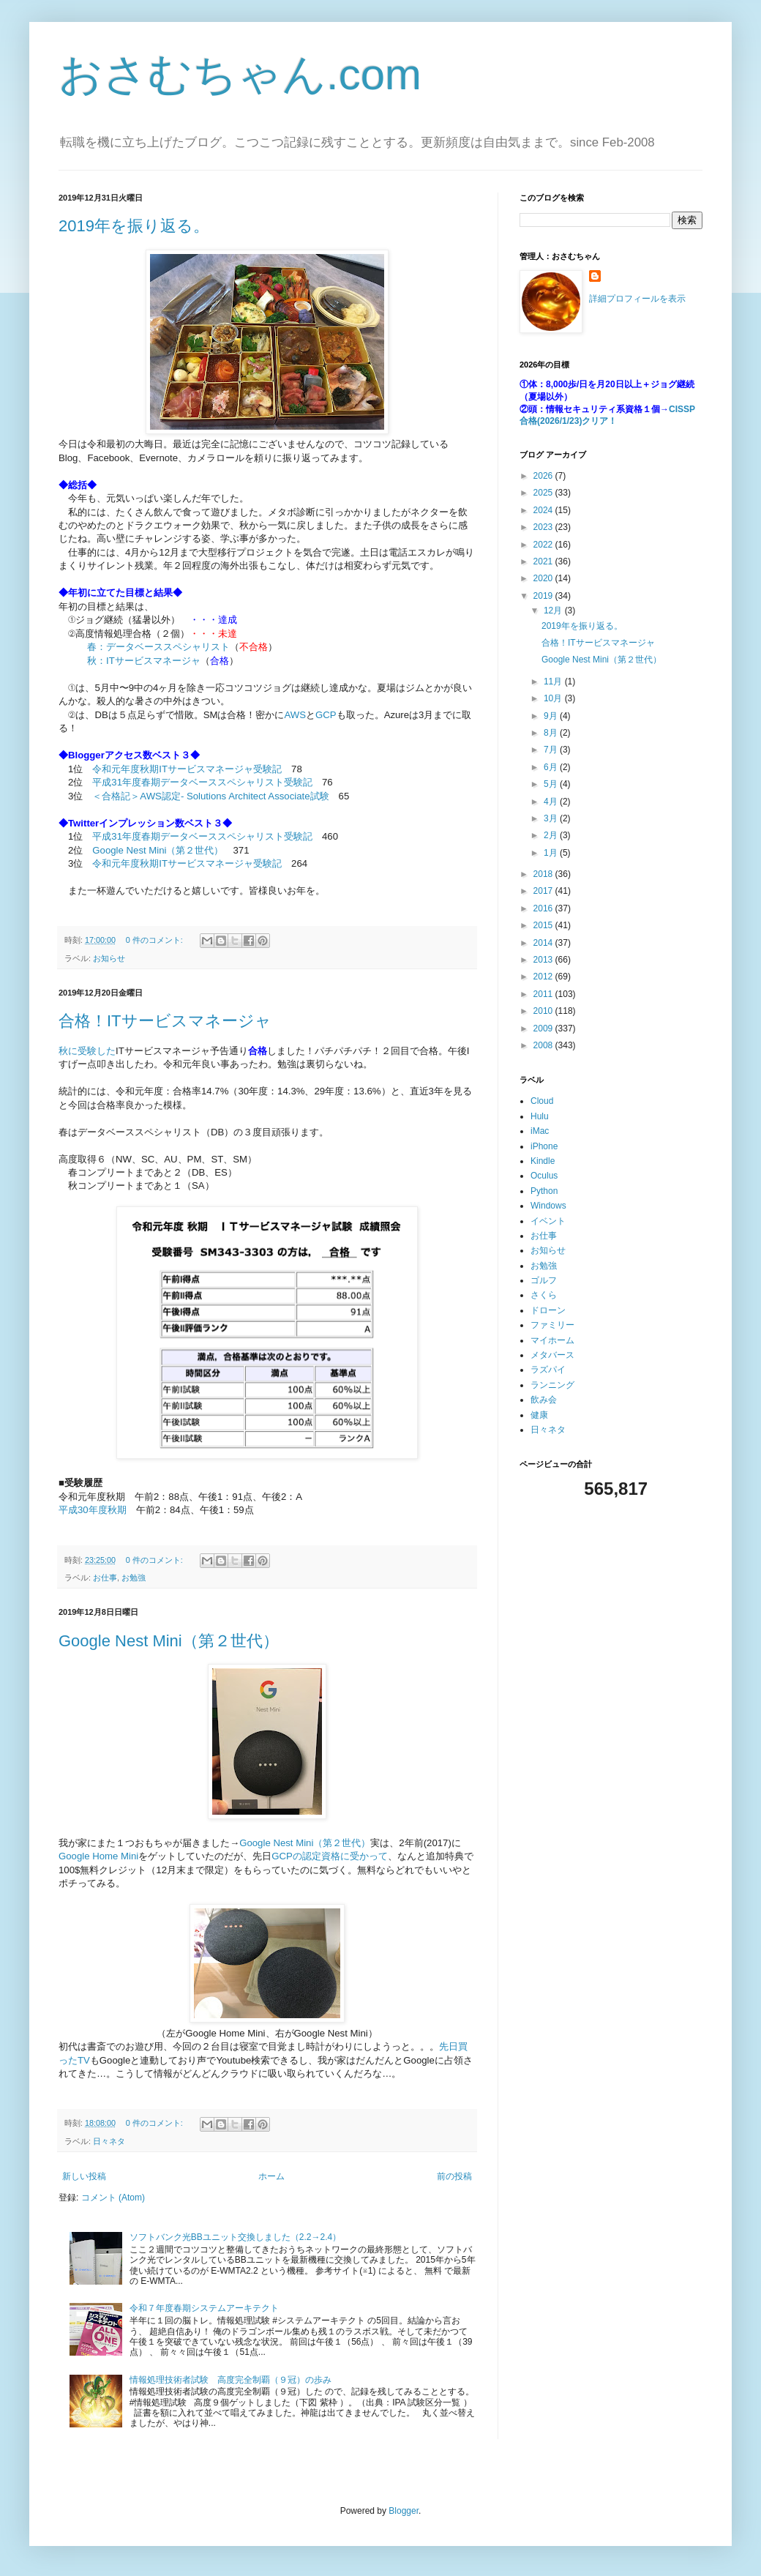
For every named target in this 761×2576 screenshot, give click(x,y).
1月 (552, 853)
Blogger (404, 2511)
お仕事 (105, 1577)
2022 (544, 545)
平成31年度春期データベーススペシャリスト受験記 (202, 782)
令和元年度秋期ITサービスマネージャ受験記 (187, 769)
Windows (548, 1206)
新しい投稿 (84, 2176)
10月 (554, 698)
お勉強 (133, 1577)
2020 (544, 578)
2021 (544, 561)
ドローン (548, 1310)
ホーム (271, 2176)
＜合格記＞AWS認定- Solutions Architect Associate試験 (210, 796)
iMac (540, 1131)
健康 (539, 1415)
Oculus (544, 1176)
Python (544, 1191)
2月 (552, 835)
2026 (544, 476)
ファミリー (552, 1325)
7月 (552, 749)
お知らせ (109, 958)
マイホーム (552, 1340)
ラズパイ (548, 1369)
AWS (296, 714)
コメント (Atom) (113, 2197)
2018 (544, 874)
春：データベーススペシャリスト (158, 646)
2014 (544, 943)
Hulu (540, 1116)
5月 (552, 784)
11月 (554, 681)
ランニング (552, 1385)
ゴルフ (544, 1280)
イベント (548, 1221)
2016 (544, 908)
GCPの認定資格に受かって (329, 1856)
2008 (544, 1045)
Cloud (542, 1101)
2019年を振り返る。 (134, 226)
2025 (544, 493)
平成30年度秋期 (93, 1509)
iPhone (544, 1146)
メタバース (552, 1355)
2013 (544, 960)
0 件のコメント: (155, 940)
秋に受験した (87, 1050)
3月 (552, 818)
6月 (552, 767)
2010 (544, 1011)
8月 (552, 733)
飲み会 (544, 1400)
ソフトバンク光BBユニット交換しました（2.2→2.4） (235, 2237)
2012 (544, 976)
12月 (554, 610)
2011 (544, 994)
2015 (544, 925)
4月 (552, 801)
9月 (552, 716)
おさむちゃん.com (240, 74)
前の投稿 (454, 2176)
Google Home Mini (98, 1856)
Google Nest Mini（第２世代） (157, 850)
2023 (544, 527)
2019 (544, 596)
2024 (544, 510)
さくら (544, 1295)
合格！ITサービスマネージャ (165, 1021)
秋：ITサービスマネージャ (143, 660)
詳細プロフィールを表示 (637, 299)
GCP (326, 714)
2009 (544, 1028)
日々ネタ (109, 2141)
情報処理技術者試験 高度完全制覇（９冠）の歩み (230, 2380)
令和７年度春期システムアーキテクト (204, 2308)
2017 (544, 891)
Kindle (543, 1161)
